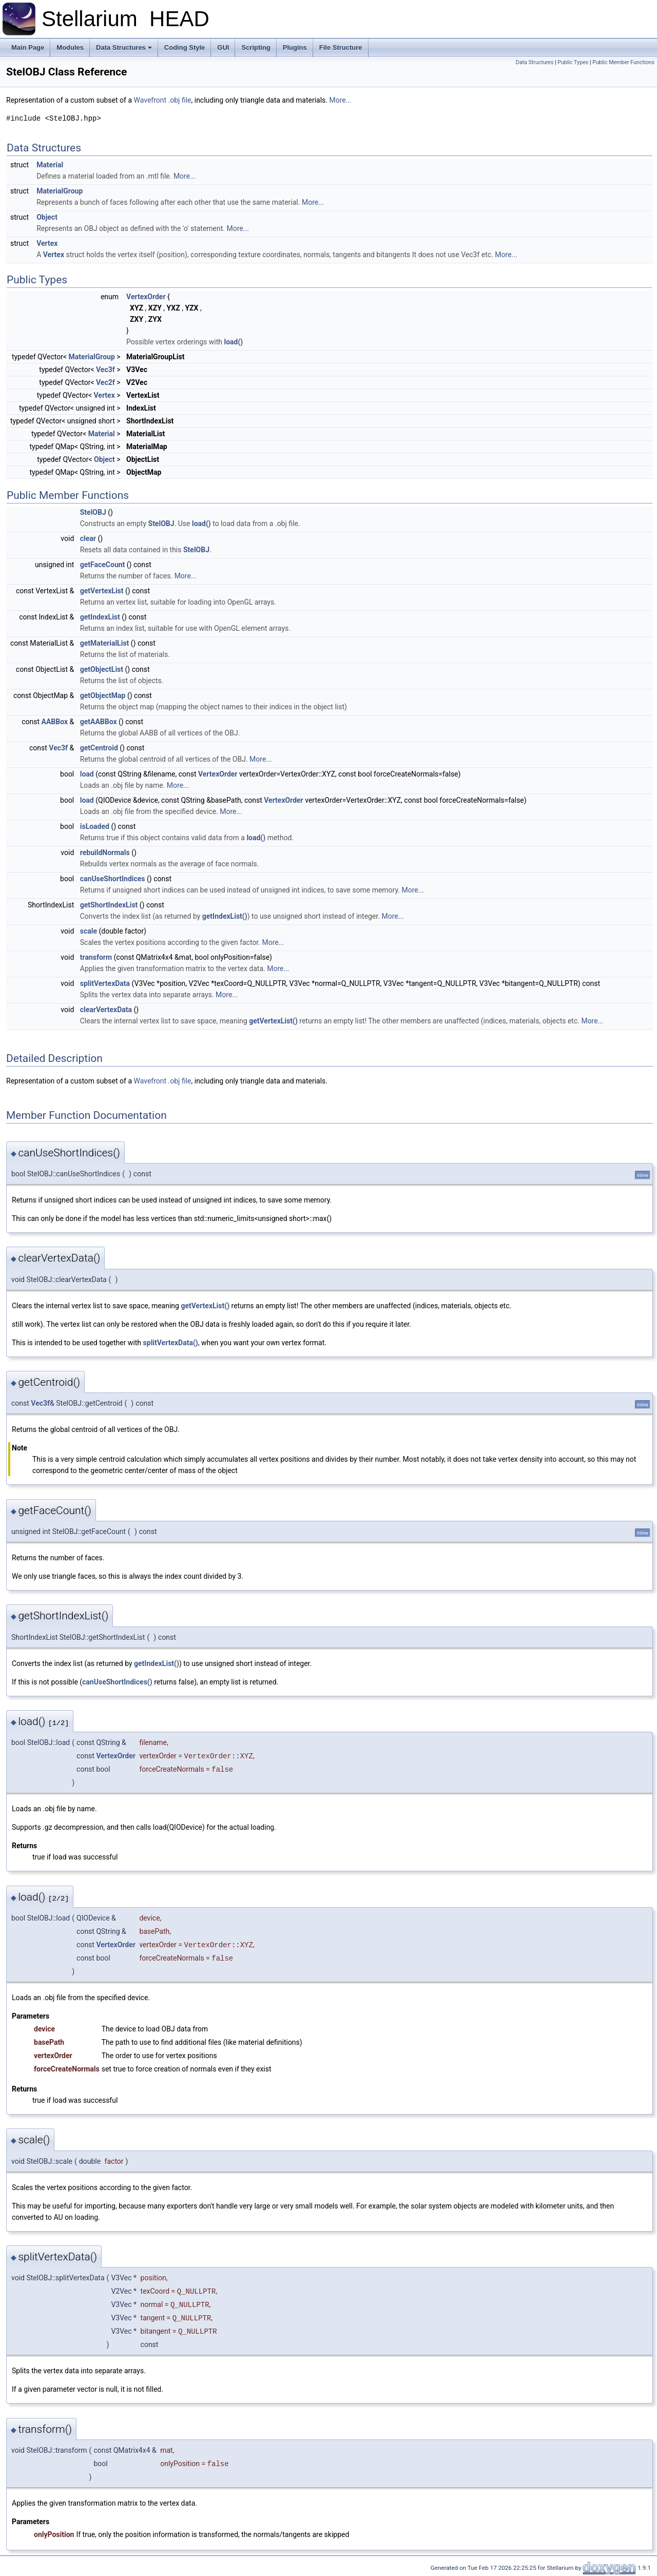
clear (88, 538)
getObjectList (101, 669)
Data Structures (124, 47)
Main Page (27, 47)
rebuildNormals (105, 852)
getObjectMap (103, 695)
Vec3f (105, 369)
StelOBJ (93, 512)
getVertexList (102, 591)
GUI (223, 47)
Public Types (572, 62)
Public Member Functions (623, 62)
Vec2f (105, 382)
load (87, 774)
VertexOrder (146, 297)
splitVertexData (105, 983)
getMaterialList (104, 643)
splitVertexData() (170, 1343)
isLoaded (94, 826)
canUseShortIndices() (117, 1682)
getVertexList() (273, 1021)
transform (96, 957)
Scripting (255, 47)
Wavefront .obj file (162, 100)
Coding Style (184, 47)
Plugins (295, 47)
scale (88, 931)
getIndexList (100, 617)
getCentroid (99, 748)
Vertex (46, 243)
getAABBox (98, 722)
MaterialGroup (59, 191)
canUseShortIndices (112, 879)
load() (233, 342)
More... (340, 100)
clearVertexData (106, 1009)
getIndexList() (224, 916)
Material (49, 165)
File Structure (340, 47)
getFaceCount (102, 564)
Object (46, 217)
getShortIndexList (109, 905)
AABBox (55, 722)
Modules (70, 47)
